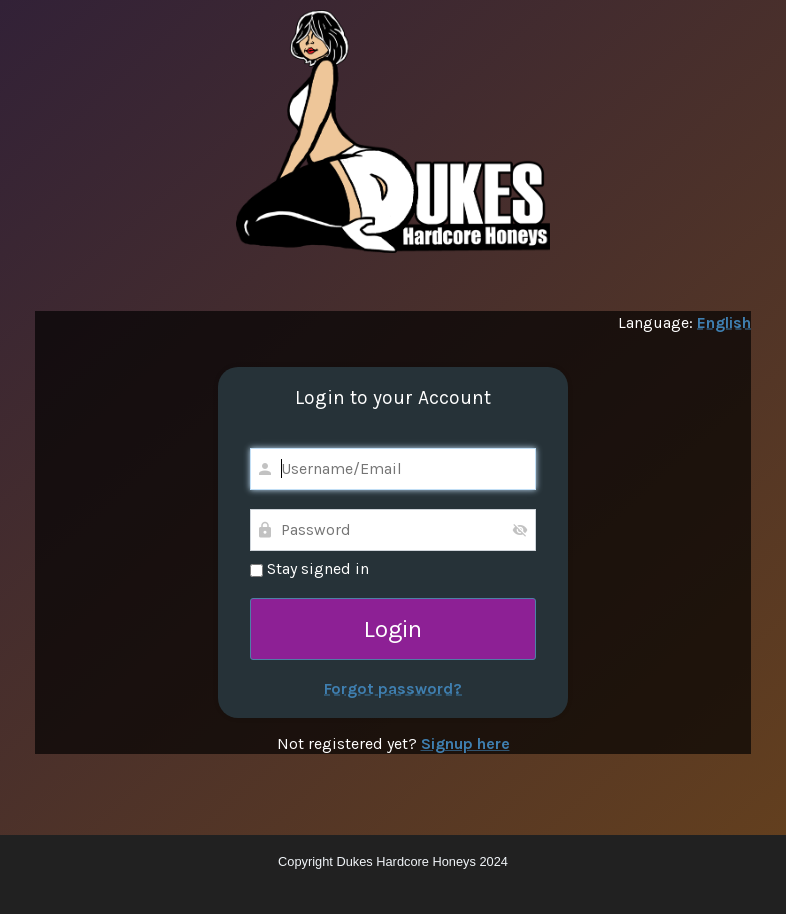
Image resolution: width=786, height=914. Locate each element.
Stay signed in (309, 568)
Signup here (465, 743)
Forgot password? (393, 688)
